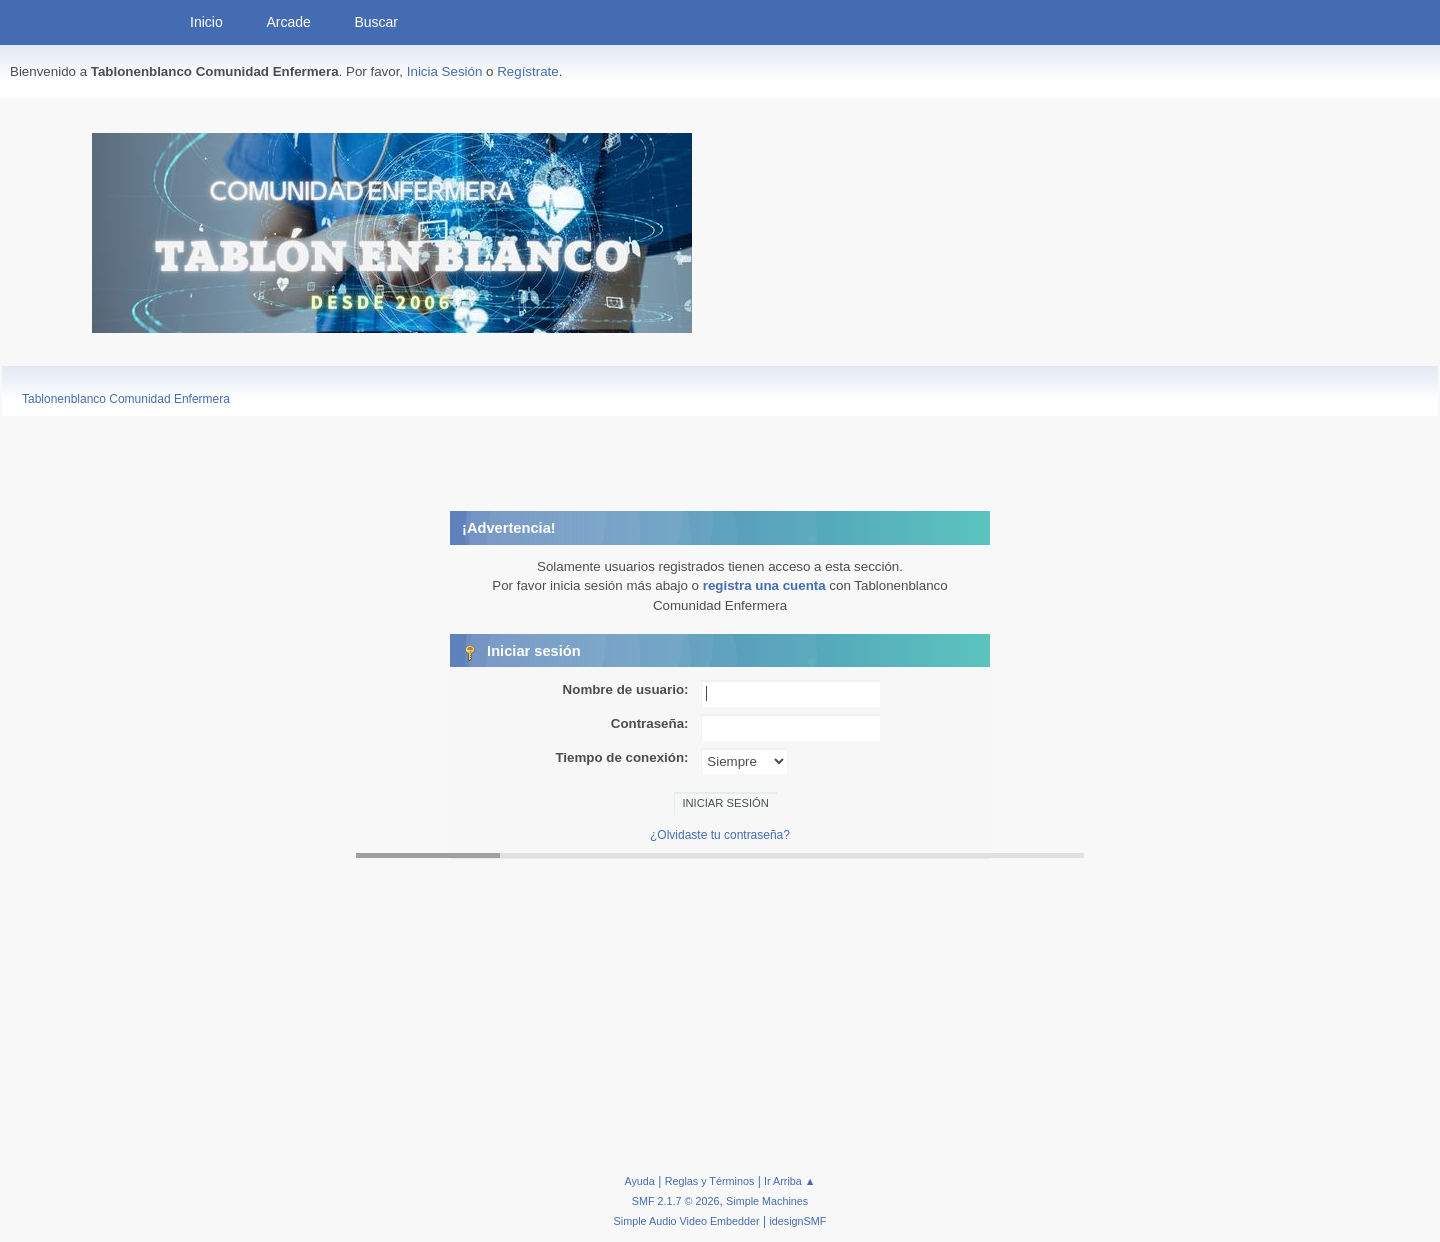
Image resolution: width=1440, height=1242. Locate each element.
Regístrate (528, 71)
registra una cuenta (764, 585)
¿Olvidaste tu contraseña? (720, 835)
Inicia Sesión (445, 71)
